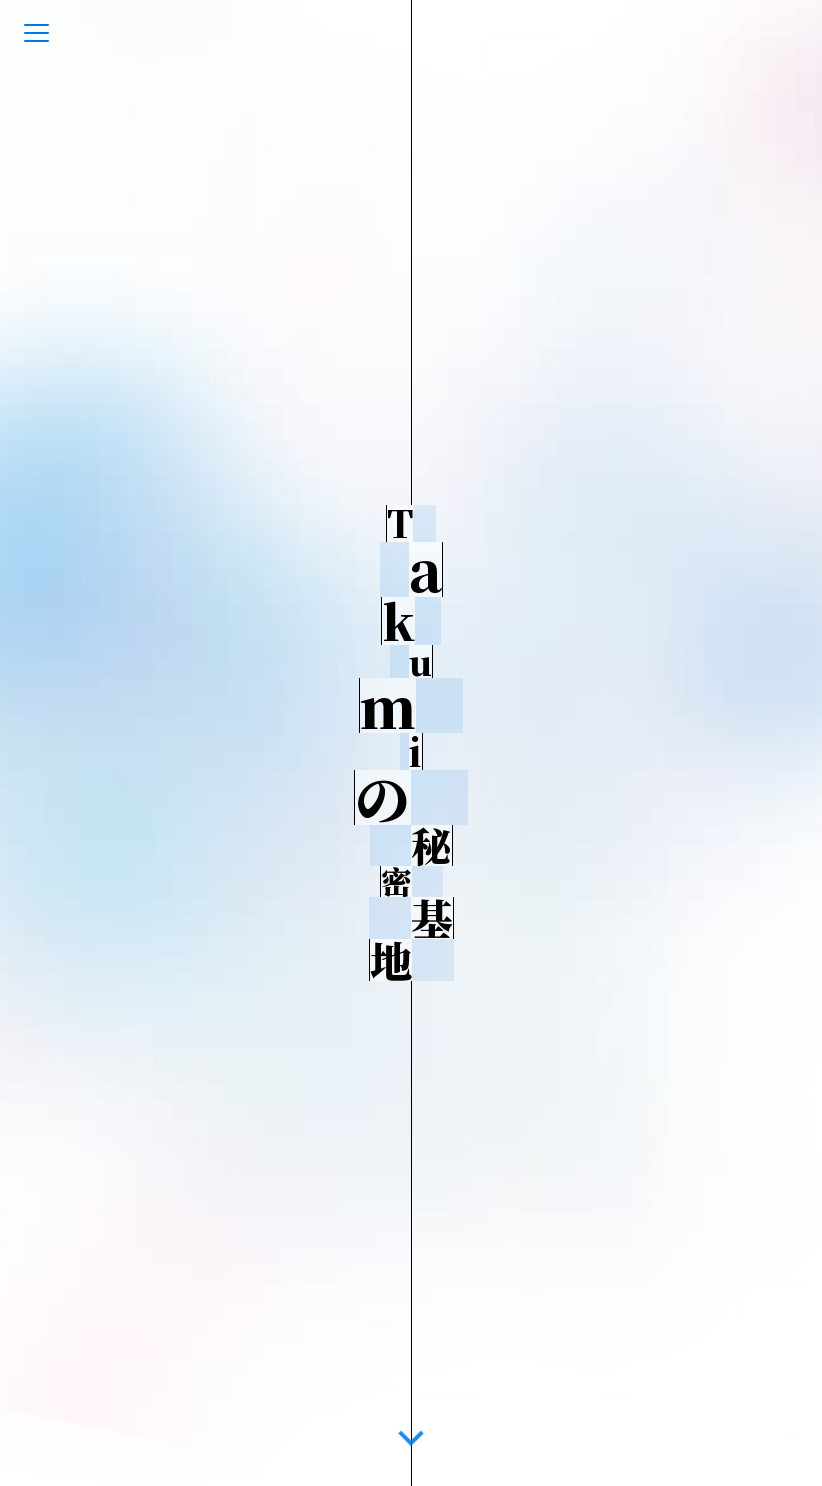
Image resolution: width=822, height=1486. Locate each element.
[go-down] (411, 1435)
